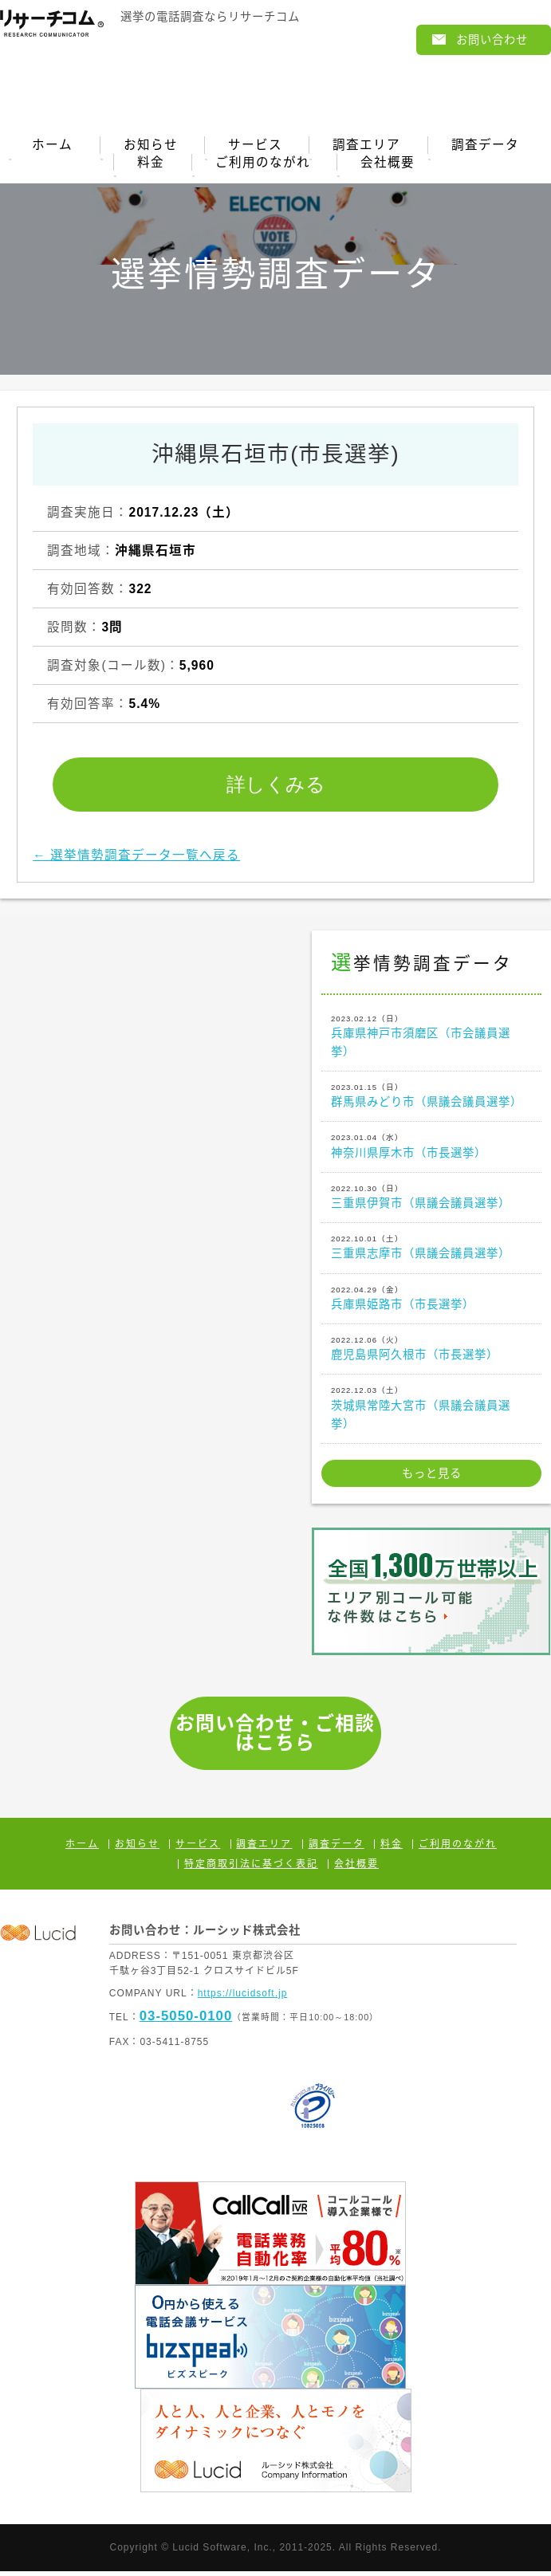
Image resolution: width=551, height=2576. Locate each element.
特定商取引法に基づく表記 (251, 1868)
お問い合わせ (492, 39)
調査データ (487, 146)
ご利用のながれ (262, 165)
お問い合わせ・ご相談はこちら (275, 1737)
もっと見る (432, 1478)
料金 (149, 165)
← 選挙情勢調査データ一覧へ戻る (136, 860)
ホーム (50, 146)
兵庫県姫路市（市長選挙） (431, 1302)
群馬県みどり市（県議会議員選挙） (431, 1099)
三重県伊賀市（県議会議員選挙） (431, 1200)
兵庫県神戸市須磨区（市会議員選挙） (431, 1040)
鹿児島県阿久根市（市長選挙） (431, 1352)
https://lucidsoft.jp (243, 1998)
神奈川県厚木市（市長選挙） (431, 1149)
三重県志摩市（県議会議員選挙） (431, 1250)
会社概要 (388, 165)
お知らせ (150, 146)
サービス (255, 146)
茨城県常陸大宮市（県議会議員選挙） (431, 1411)
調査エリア (367, 146)
